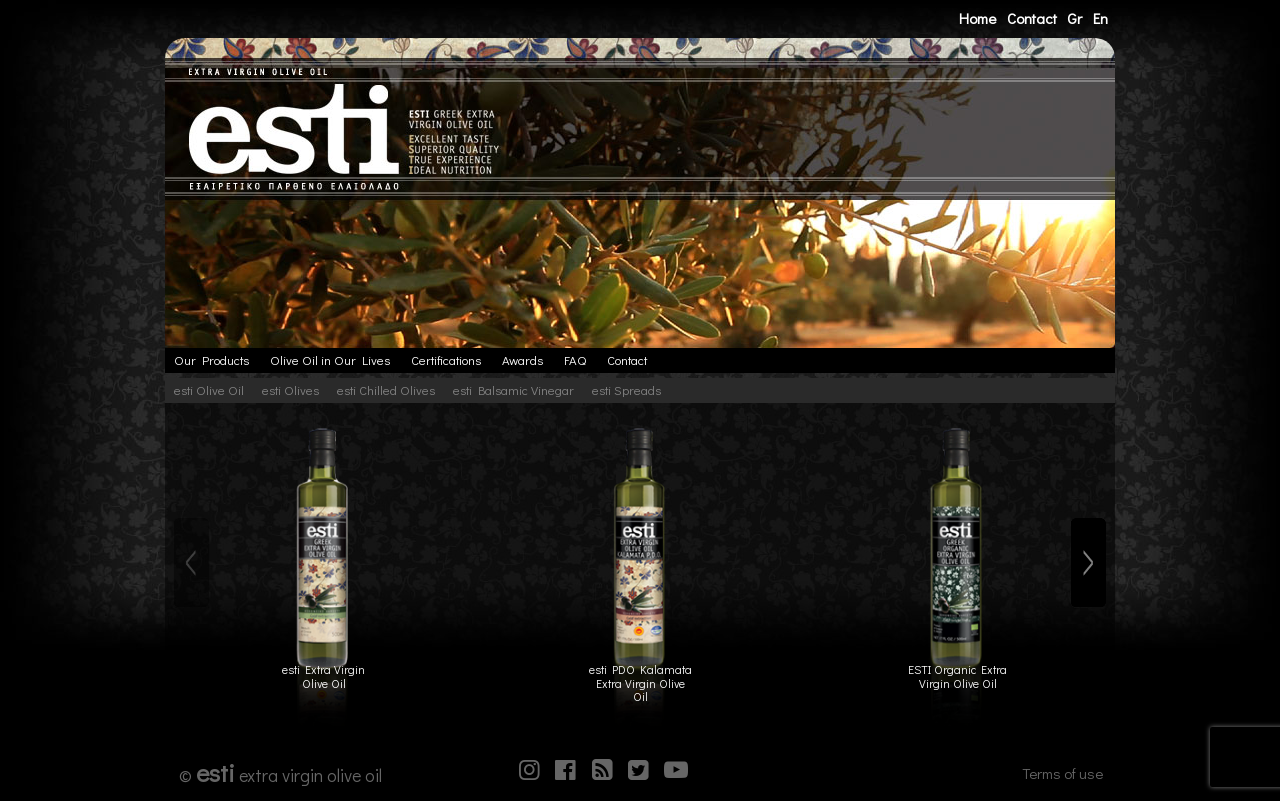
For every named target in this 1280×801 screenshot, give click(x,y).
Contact (1032, 18)
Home (977, 18)
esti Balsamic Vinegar (513, 390)
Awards (522, 360)
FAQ (575, 360)
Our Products (211, 360)
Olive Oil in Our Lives (330, 360)
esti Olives (290, 390)
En (1100, 18)
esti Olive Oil (209, 390)
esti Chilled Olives (386, 390)
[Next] (1088, 563)
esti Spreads (626, 390)
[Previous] (191, 563)
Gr (1074, 18)
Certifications (446, 360)
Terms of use (1062, 773)
